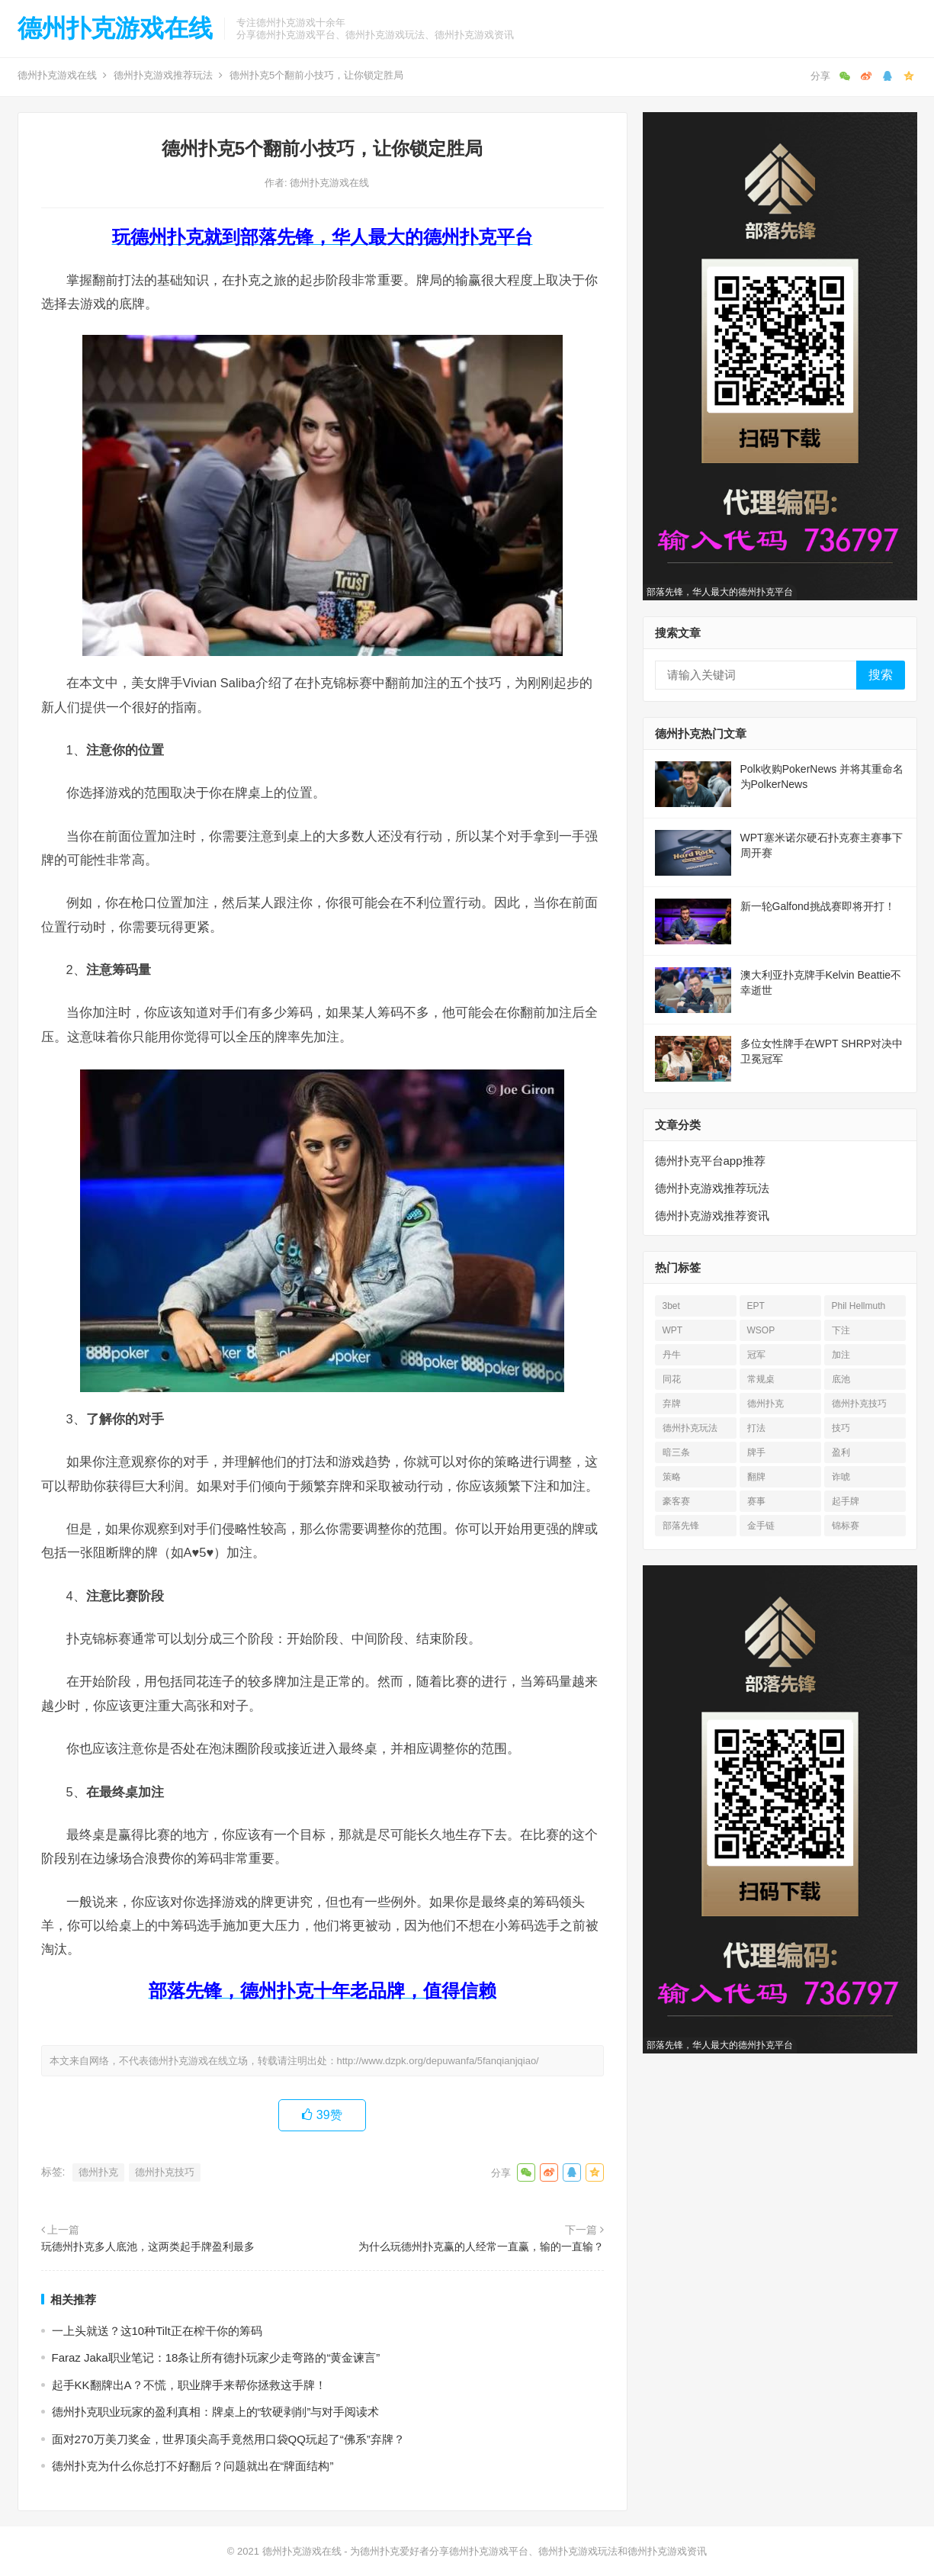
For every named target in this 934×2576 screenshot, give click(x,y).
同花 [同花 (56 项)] (672, 1379)
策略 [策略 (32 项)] (672, 1476)
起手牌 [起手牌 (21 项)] (845, 1501)
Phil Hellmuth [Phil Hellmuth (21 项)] (859, 1306)
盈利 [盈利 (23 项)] (841, 1452)
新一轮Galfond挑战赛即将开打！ (817, 906)
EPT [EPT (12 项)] (756, 1306)
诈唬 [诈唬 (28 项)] (841, 1476)
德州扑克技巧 (164, 2172)
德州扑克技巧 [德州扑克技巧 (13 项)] (859, 1403)
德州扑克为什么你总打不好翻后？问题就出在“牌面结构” (193, 2465)
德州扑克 (98, 2172)
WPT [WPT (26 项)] (673, 1330)
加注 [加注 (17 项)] (841, 1354)
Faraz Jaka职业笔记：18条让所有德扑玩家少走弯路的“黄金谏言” (216, 2357)
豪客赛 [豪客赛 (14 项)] (676, 1501)
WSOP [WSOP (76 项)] (761, 1330)
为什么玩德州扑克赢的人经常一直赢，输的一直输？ (481, 2246)
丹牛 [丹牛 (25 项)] (672, 1354)
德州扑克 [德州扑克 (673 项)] (765, 1403)
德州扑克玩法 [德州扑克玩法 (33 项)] (690, 1428)
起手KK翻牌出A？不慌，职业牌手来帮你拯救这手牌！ (189, 2384)
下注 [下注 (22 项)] (841, 1330)
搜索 (880, 674)
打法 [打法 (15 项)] (756, 1428)
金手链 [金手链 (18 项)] (761, 1525)
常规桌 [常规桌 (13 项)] (761, 1379)
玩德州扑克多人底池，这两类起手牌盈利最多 (148, 2246)
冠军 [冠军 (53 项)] (756, 1354)
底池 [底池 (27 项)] (841, 1379)
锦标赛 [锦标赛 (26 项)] (845, 1525)
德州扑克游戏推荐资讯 (712, 1215)
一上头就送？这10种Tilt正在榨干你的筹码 (157, 2330)
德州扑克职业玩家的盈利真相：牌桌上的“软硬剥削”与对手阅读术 (216, 2411)
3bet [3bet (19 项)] (671, 1306)
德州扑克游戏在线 (115, 28)
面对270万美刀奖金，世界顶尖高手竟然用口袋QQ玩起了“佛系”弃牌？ (228, 2439)
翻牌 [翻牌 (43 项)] (756, 1476)
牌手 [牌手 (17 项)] (756, 1452)
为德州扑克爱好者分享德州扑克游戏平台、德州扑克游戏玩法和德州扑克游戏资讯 (528, 2551)
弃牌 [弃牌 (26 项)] (672, 1403)
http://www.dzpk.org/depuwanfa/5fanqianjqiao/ (438, 2060)
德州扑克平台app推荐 (710, 1160)
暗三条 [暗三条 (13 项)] (676, 1452)
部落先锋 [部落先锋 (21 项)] (681, 1525)
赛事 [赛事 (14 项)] (756, 1501)
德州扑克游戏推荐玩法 (163, 75)
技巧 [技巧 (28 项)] (841, 1428)
